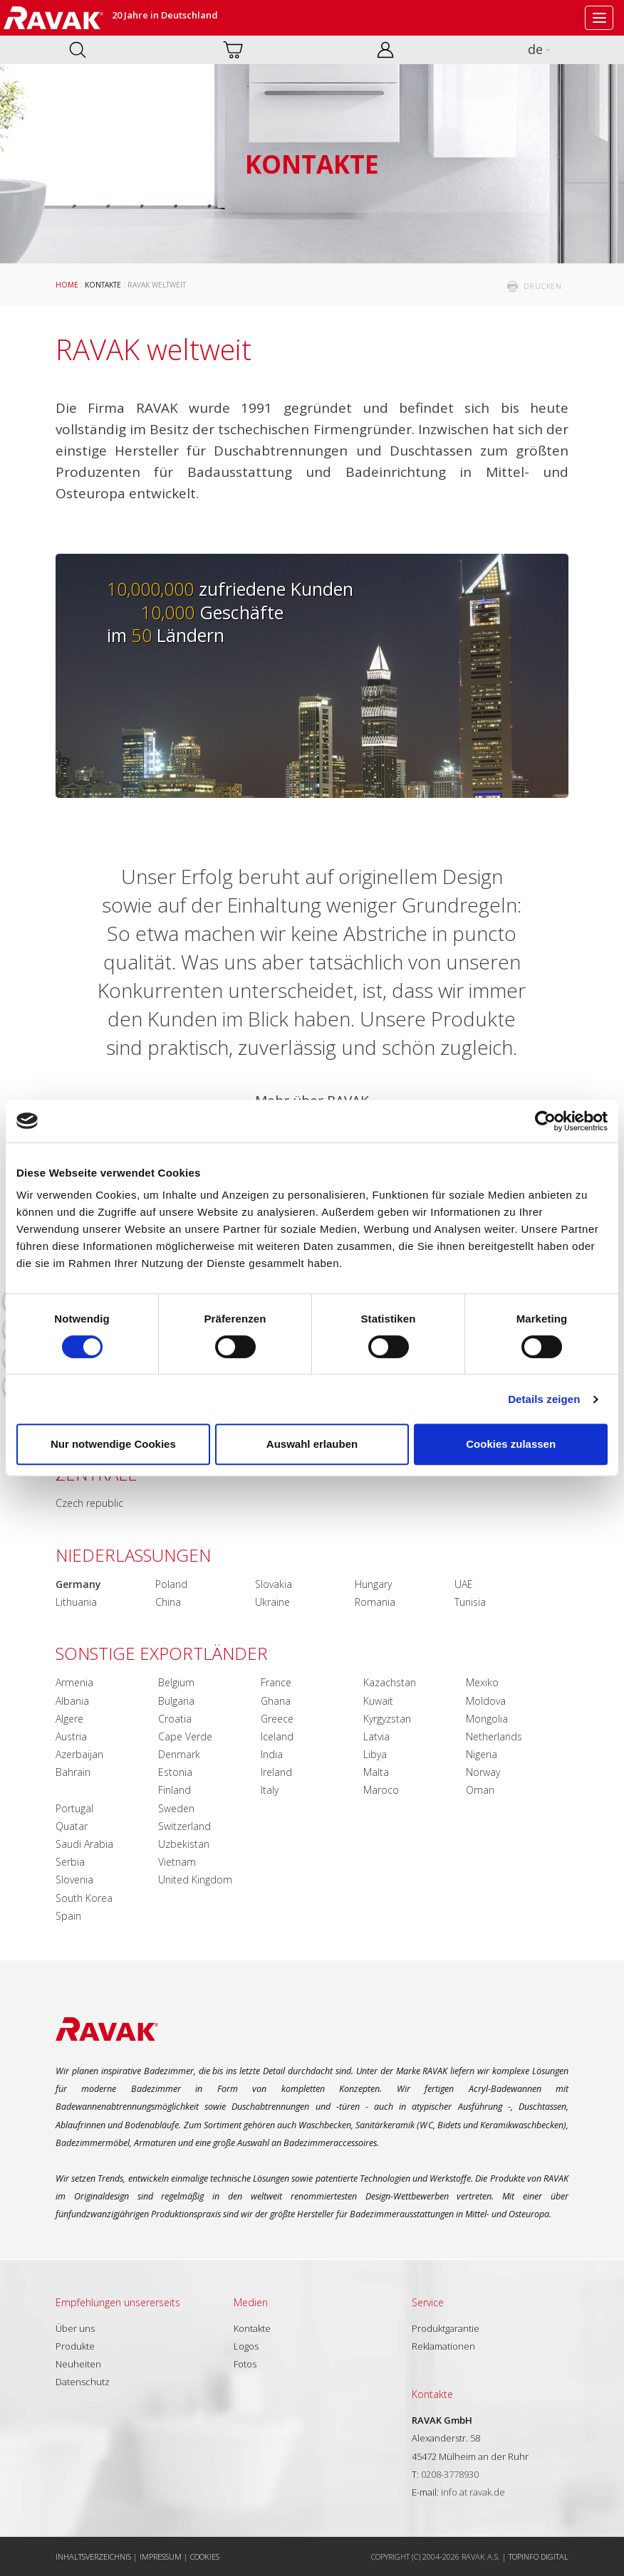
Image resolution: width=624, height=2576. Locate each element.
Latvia (376, 1736)
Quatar (72, 1826)
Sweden (176, 1808)
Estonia (175, 1772)
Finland (174, 1790)
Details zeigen (544, 1399)
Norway (483, 1772)
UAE (463, 1584)
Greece (277, 1718)
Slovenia (74, 1879)
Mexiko (482, 1682)
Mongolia (487, 1718)
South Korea (84, 1898)
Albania (72, 1701)
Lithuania (76, 1602)
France (276, 1682)
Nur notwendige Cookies (113, 1444)
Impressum (161, 2556)
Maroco (381, 1790)
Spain (68, 1916)
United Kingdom (195, 1879)
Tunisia (470, 1602)
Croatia (175, 1718)
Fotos (245, 2363)
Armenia (74, 1682)
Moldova (486, 1701)
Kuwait (378, 1701)
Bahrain (73, 1772)
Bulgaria (176, 1701)
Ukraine (272, 1602)
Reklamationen (443, 2346)
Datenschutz (83, 2381)
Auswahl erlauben (312, 1444)
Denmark (179, 1754)
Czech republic (89, 1503)
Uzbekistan (183, 1844)
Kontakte (103, 285)
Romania (375, 1602)
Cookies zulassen (511, 1444)
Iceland (277, 1736)
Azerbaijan (79, 1754)
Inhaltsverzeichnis (93, 2556)
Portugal (74, 1808)
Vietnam (177, 1861)
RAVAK (53, 18)
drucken (543, 286)
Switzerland (184, 1826)
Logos (246, 2346)
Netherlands (494, 1736)
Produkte (75, 2346)
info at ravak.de (473, 2492)
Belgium (176, 1682)
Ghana (276, 1701)
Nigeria (481, 1754)
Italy (270, 1790)
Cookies (204, 2556)
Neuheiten (78, 2363)
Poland (171, 1584)
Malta (376, 1772)
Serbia (70, 1861)
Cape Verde (185, 1736)
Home (67, 285)
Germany (78, 1584)
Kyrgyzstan (387, 1718)
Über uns (75, 2328)
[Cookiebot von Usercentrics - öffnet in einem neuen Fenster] (545, 1121)
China (168, 1602)
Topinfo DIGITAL (538, 2556)
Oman (480, 1790)
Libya (375, 1754)
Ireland (276, 1772)
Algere (69, 1718)
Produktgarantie (445, 2328)
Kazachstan (389, 1682)
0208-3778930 (450, 2474)
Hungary (373, 1584)
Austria (71, 1736)
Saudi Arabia (84, 1844)
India (272, 1754)
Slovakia (273, 1584)
